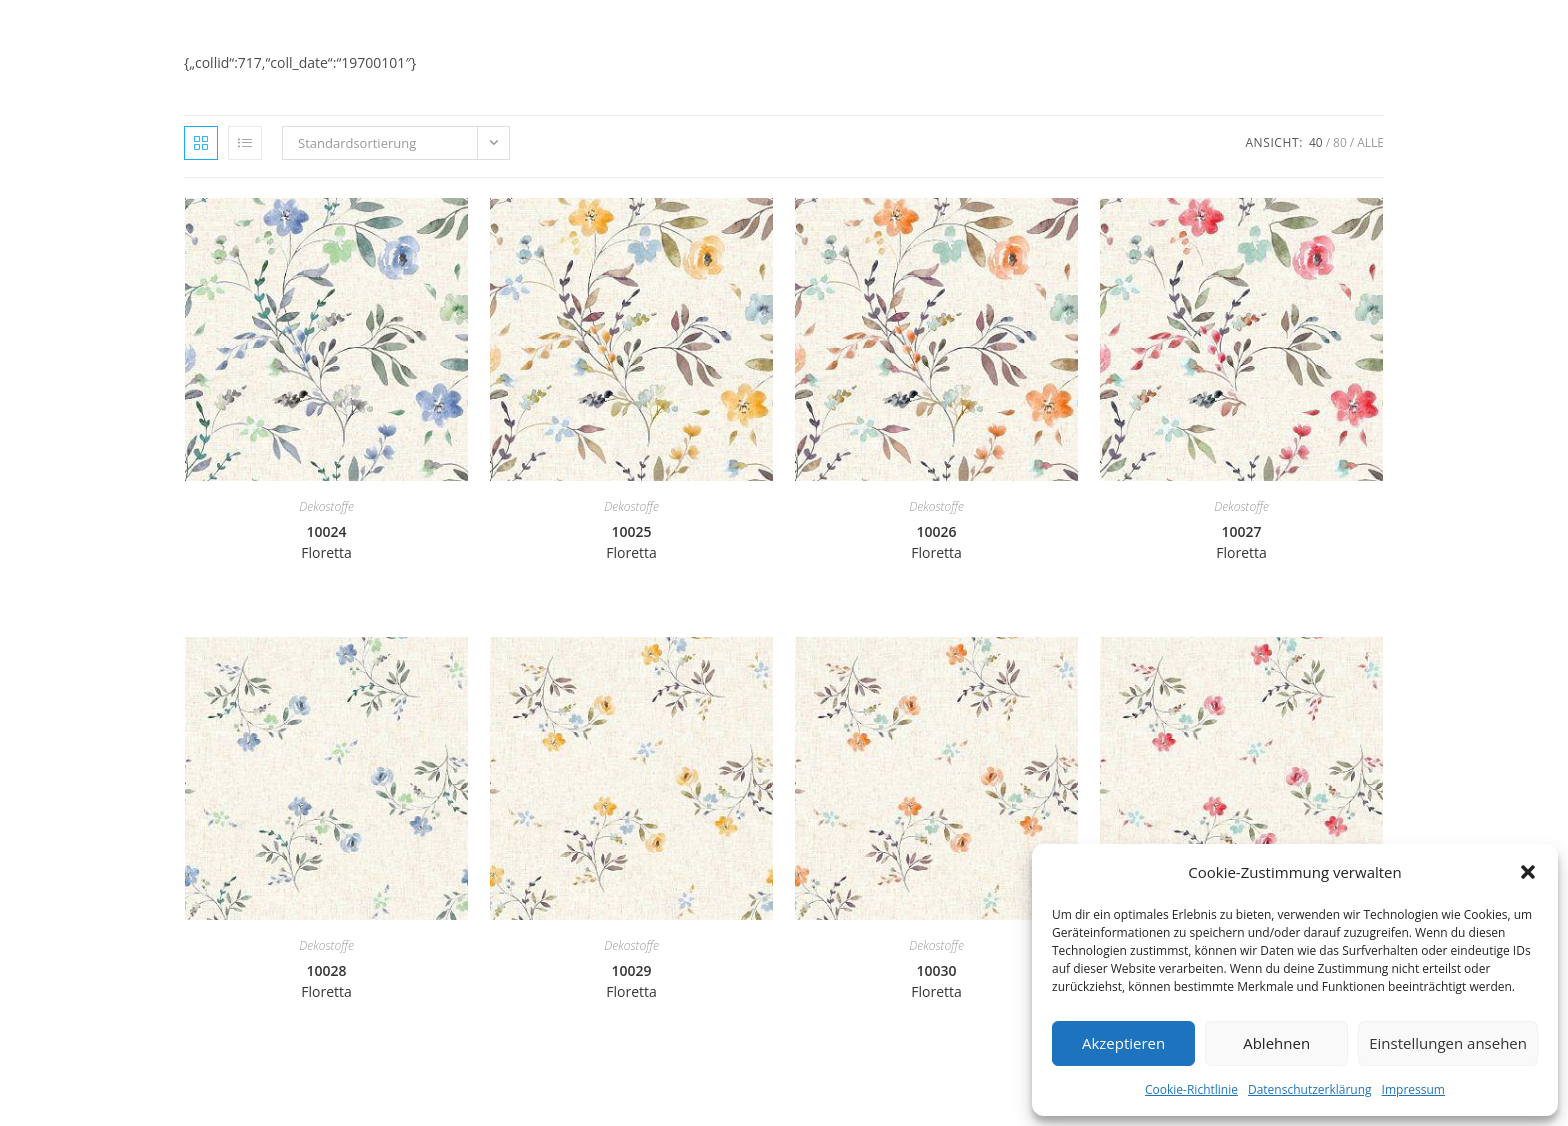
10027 (1241, 542)
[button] (1528, 872)
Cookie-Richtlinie (1191, 1089)
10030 (936, 981)
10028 (326, 981)
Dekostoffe (326, 506)
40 (1316, 142)
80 (1340, 142)
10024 (326, 542)
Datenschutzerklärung (1310, 1089)
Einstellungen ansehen (1448, 1043)
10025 (631, 542)
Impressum (1413, 1089)
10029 (631, 981)
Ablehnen (1276, 1043)
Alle (1370, 142)
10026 (936, 542)
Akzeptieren (1123, 1043)
